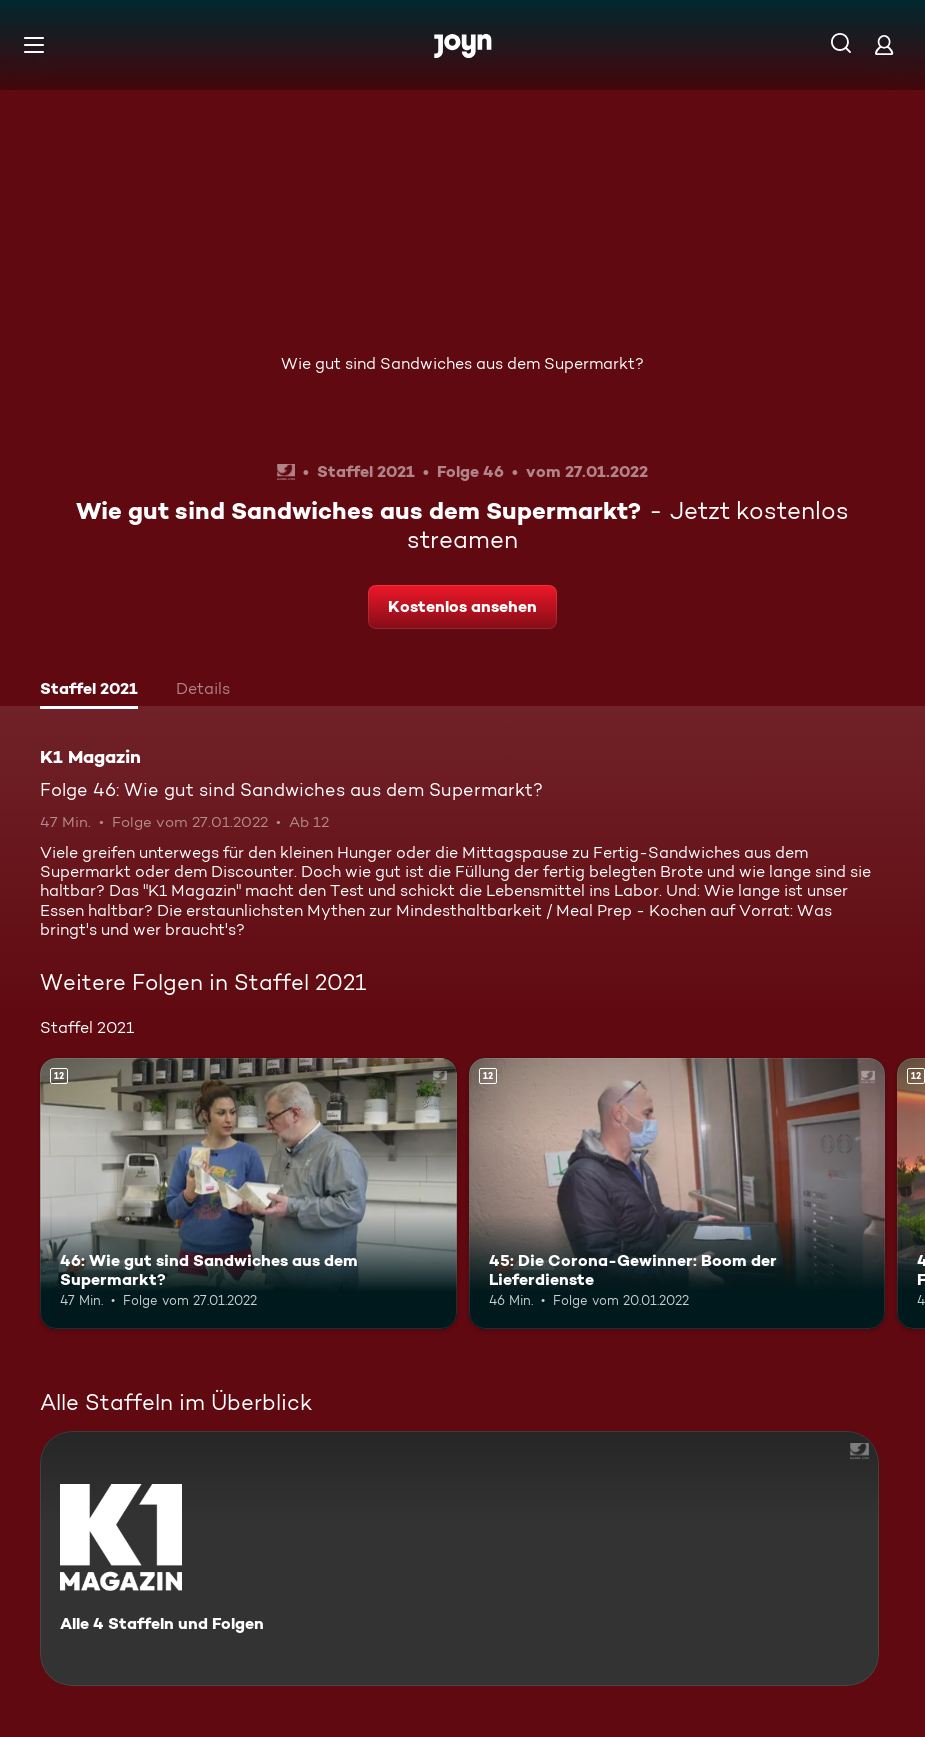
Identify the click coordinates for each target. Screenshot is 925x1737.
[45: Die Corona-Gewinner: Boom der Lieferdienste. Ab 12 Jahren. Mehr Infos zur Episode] (677, 1193)
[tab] (89, 691)
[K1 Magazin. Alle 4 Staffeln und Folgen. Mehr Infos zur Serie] (459, 1558)
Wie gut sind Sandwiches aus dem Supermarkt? (462, 363)
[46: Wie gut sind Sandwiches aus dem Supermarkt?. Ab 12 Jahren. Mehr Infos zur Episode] (248, 1193)
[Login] (884, 44)
